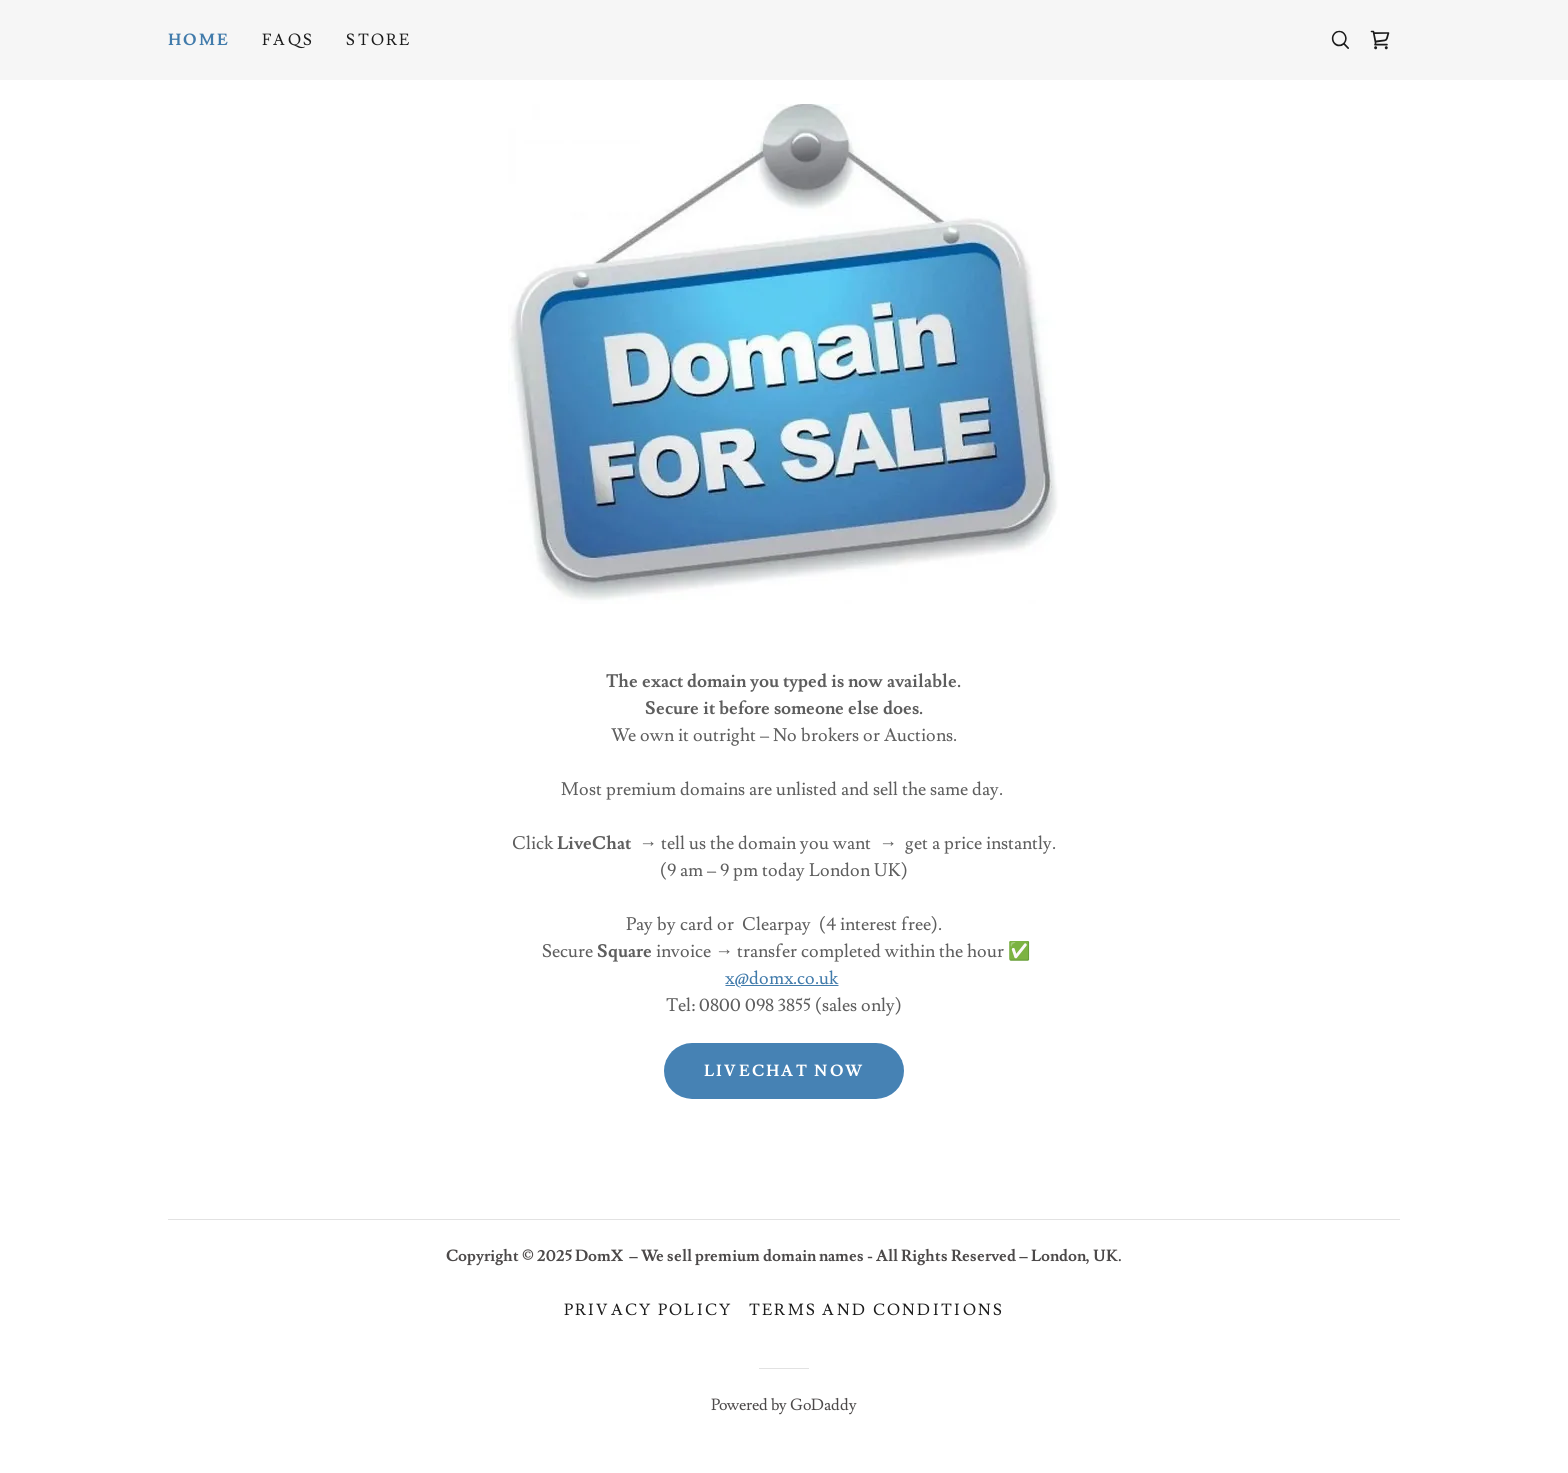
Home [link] (199, 40)
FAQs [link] (288, 40)
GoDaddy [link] (823, 1405)
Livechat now (784, 1071)
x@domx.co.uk (781, 978)
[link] (1380, 40)
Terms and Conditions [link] (877, 1310)
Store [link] (378, 40)
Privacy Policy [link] (648, 1310)
